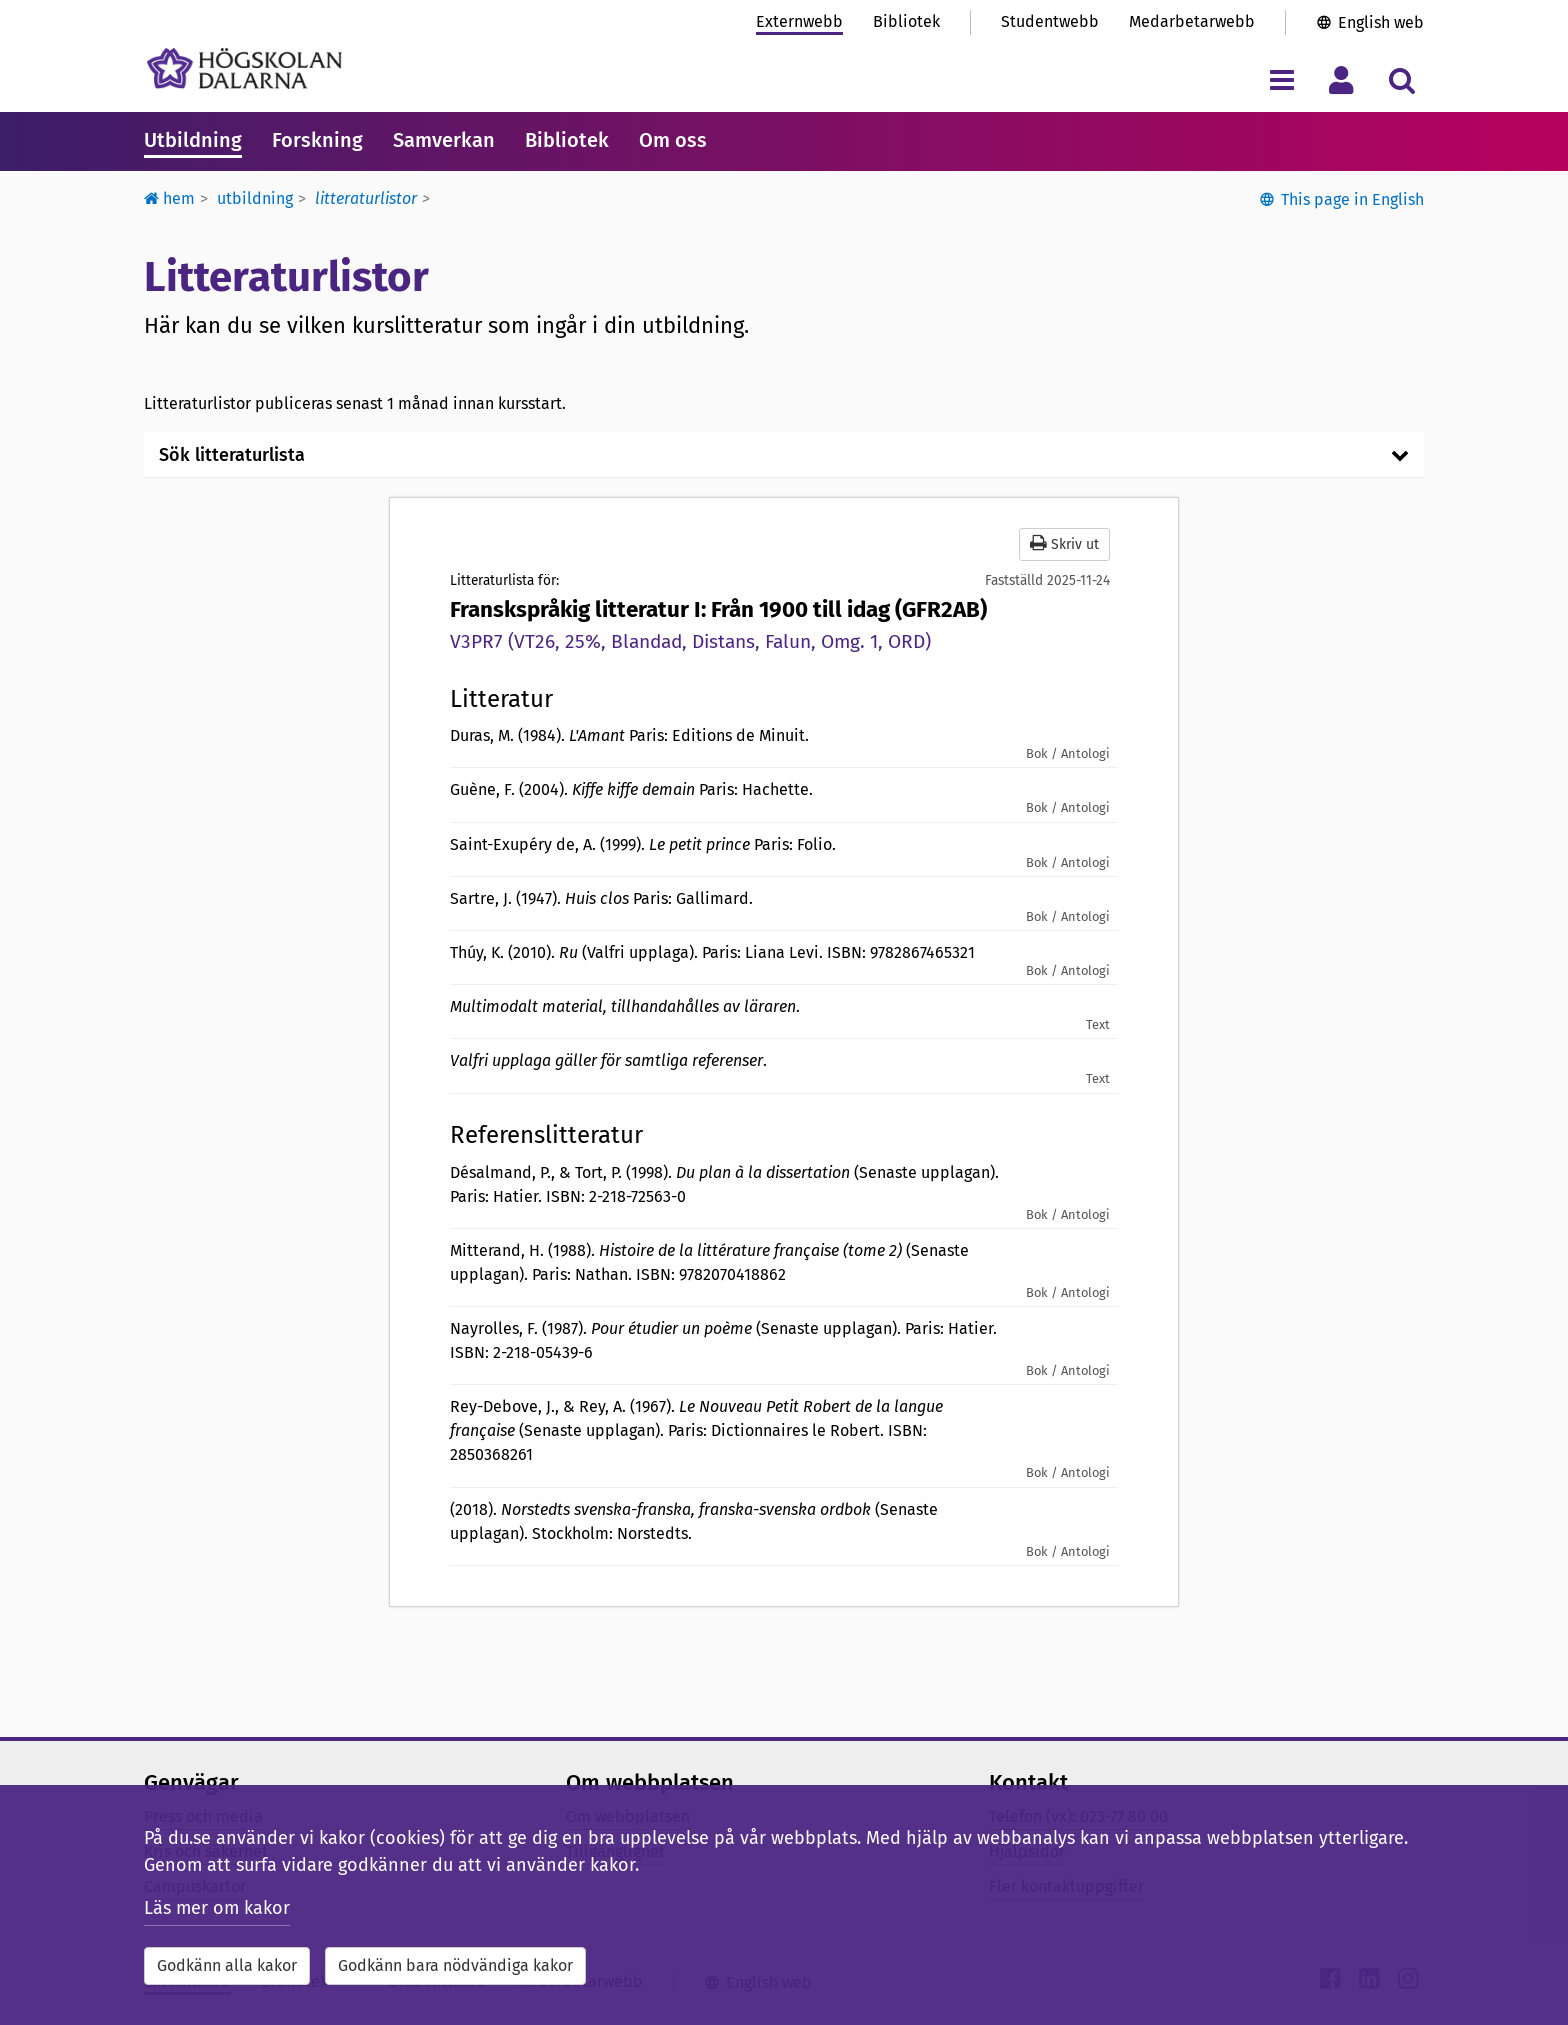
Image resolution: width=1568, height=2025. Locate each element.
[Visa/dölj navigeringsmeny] (1281, 79)
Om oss (673, 140)
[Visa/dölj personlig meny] (1341, 79)
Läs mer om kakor (217, 1908)
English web (1381, 22)
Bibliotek (906, 21)
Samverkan (444, 140)
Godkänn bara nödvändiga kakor (455, 1965)
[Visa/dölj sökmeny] (1401, 79)
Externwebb (799, 21)
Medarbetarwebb (1192, 21)
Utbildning (193, 140)
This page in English (1352, 199)
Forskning (317, 140)
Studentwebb (1050, 21)
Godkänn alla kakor (227, 1965)
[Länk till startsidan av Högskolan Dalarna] (244, 68)
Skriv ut (1064, 543)
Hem (169, 198)
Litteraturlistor (366, 198)
